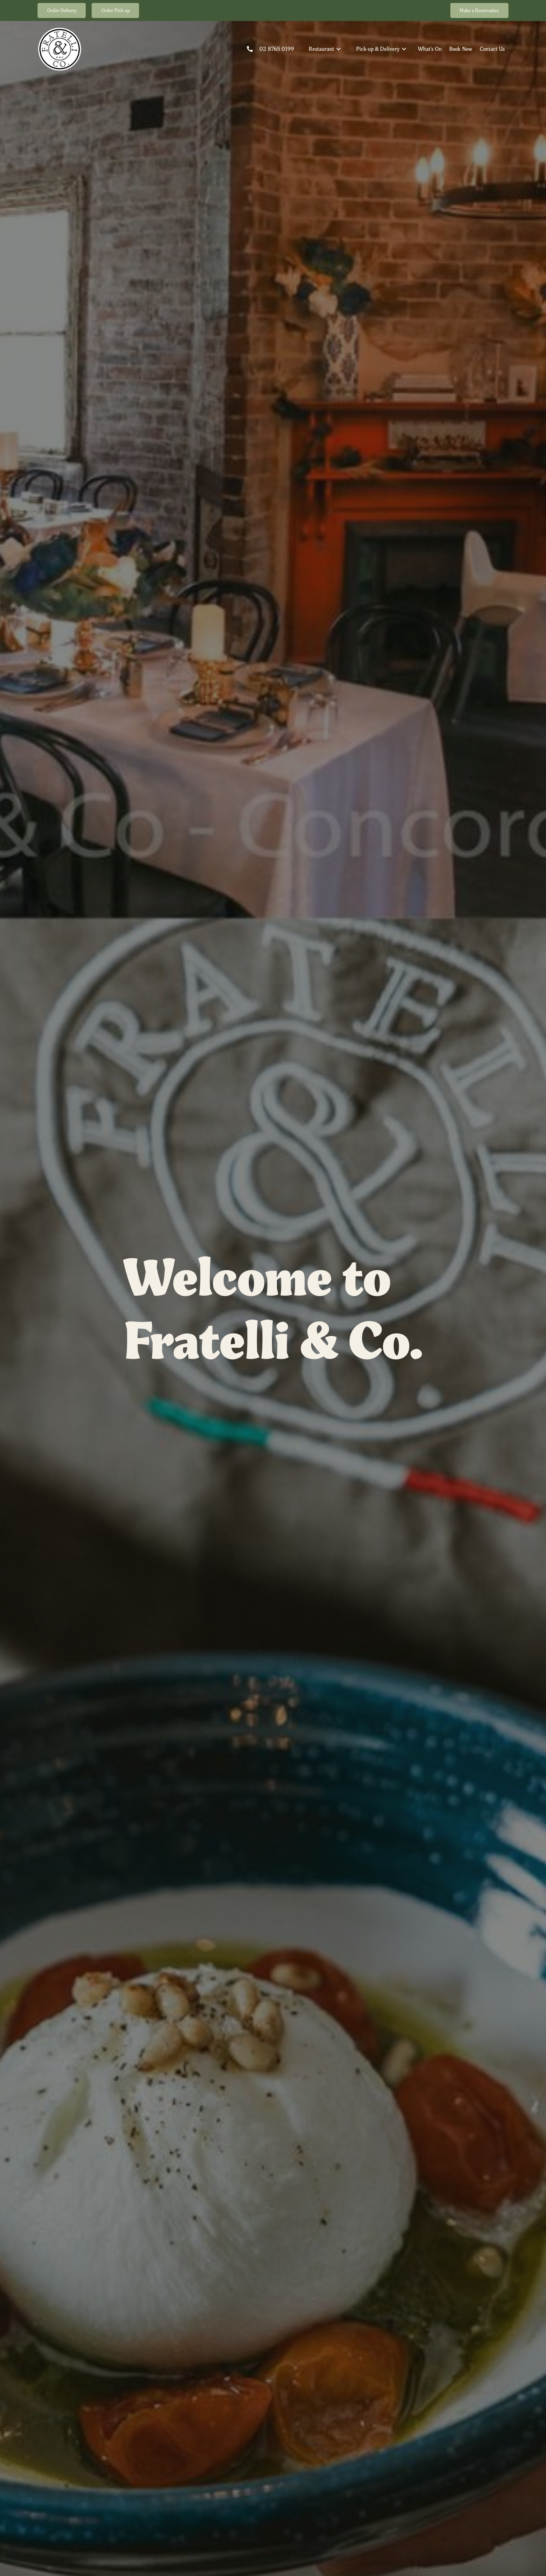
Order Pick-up (115, 10)
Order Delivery (62, 10)
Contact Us (492, 48)
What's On (430, 48)
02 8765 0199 (276, 48)
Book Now (460, 48)
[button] (325, 49)
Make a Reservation (479, 10)
